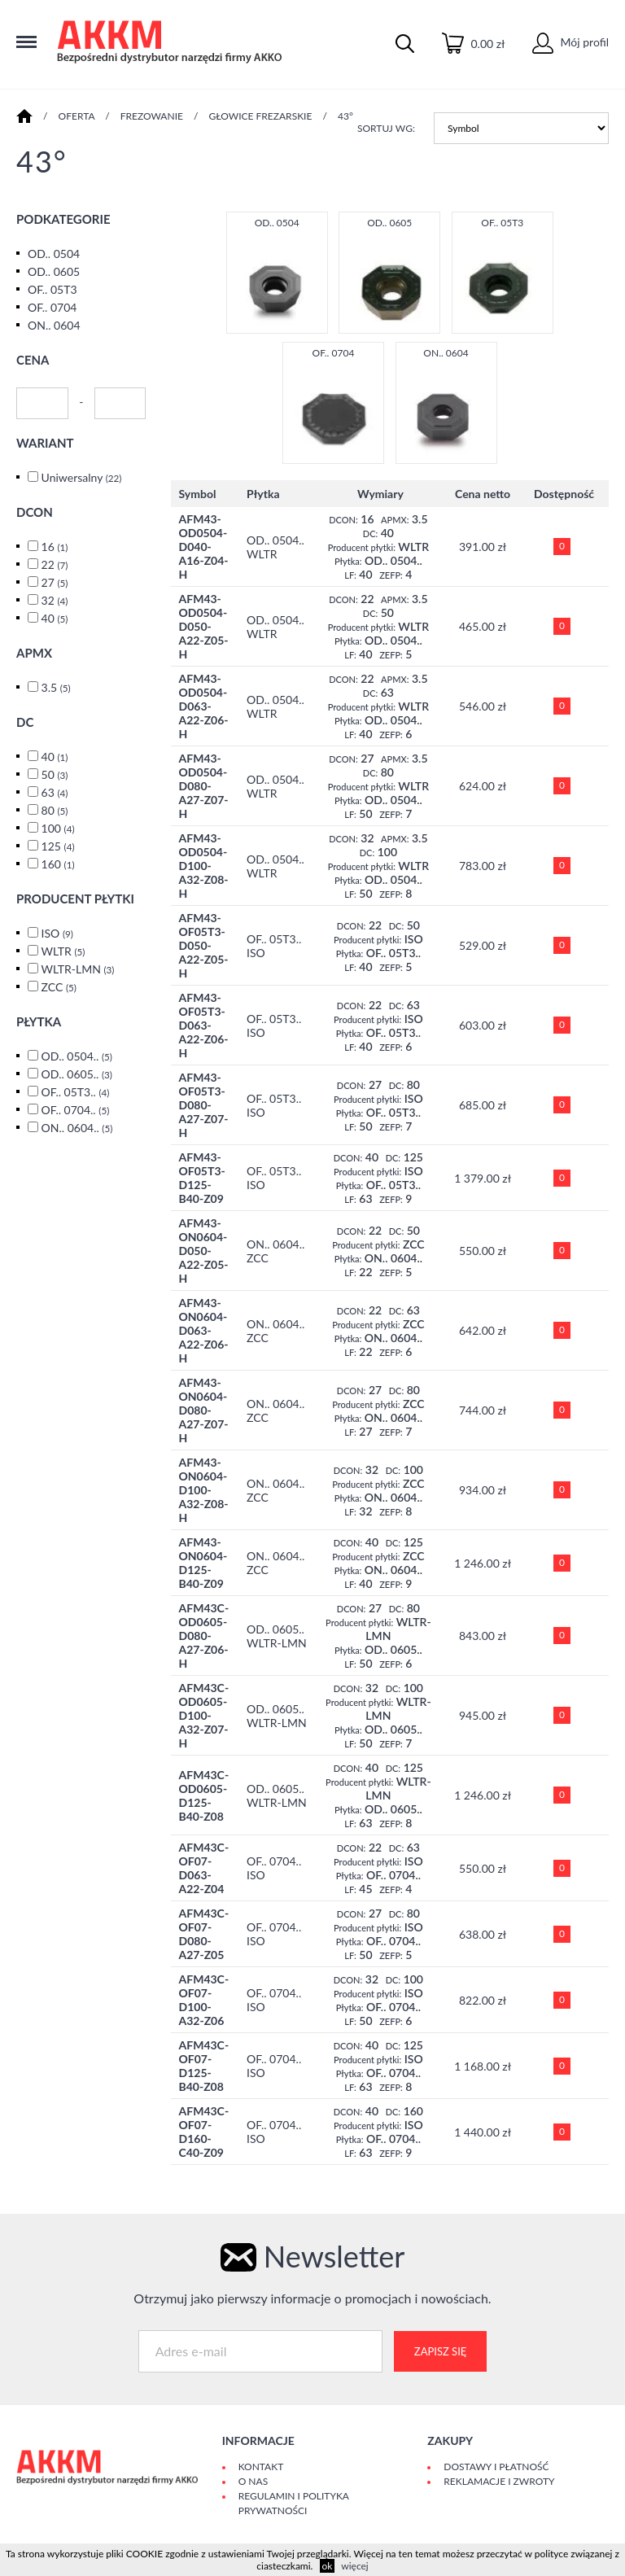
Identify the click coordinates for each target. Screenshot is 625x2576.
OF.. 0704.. (76, 1110)
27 (55, 582)
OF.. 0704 (52, 307)
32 (55, 600)
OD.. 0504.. (77, 1056)
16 (55, 546)
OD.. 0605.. (77, 1074)
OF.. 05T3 (52, 289)
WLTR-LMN (77, 969)
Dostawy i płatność (496, 2466)
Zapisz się (440, 2351)
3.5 (56, 687)
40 (55, 618)
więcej (354, 2566)
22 (55, 564)
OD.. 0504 (54, 253)
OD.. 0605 (54, 271)
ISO (57, 933)
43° (345, 116)
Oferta (77, 116)
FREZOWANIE (151, 116)
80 (55, 810)
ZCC (59, 987)
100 (58, 828)
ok (327, 2566)
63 (55, 792)
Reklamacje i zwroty (499, 2481)
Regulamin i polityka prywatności (293, 2503)
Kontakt (261, 2466)
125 (58, 846)
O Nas (253, 2481)
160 (58, 864)
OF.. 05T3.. (76, 1092)
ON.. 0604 (54, 325)
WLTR (63, 951)
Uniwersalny (82, 477)
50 (55, 774)
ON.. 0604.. (77, 1128)
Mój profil (570, 42)
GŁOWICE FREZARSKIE (260, 116)
